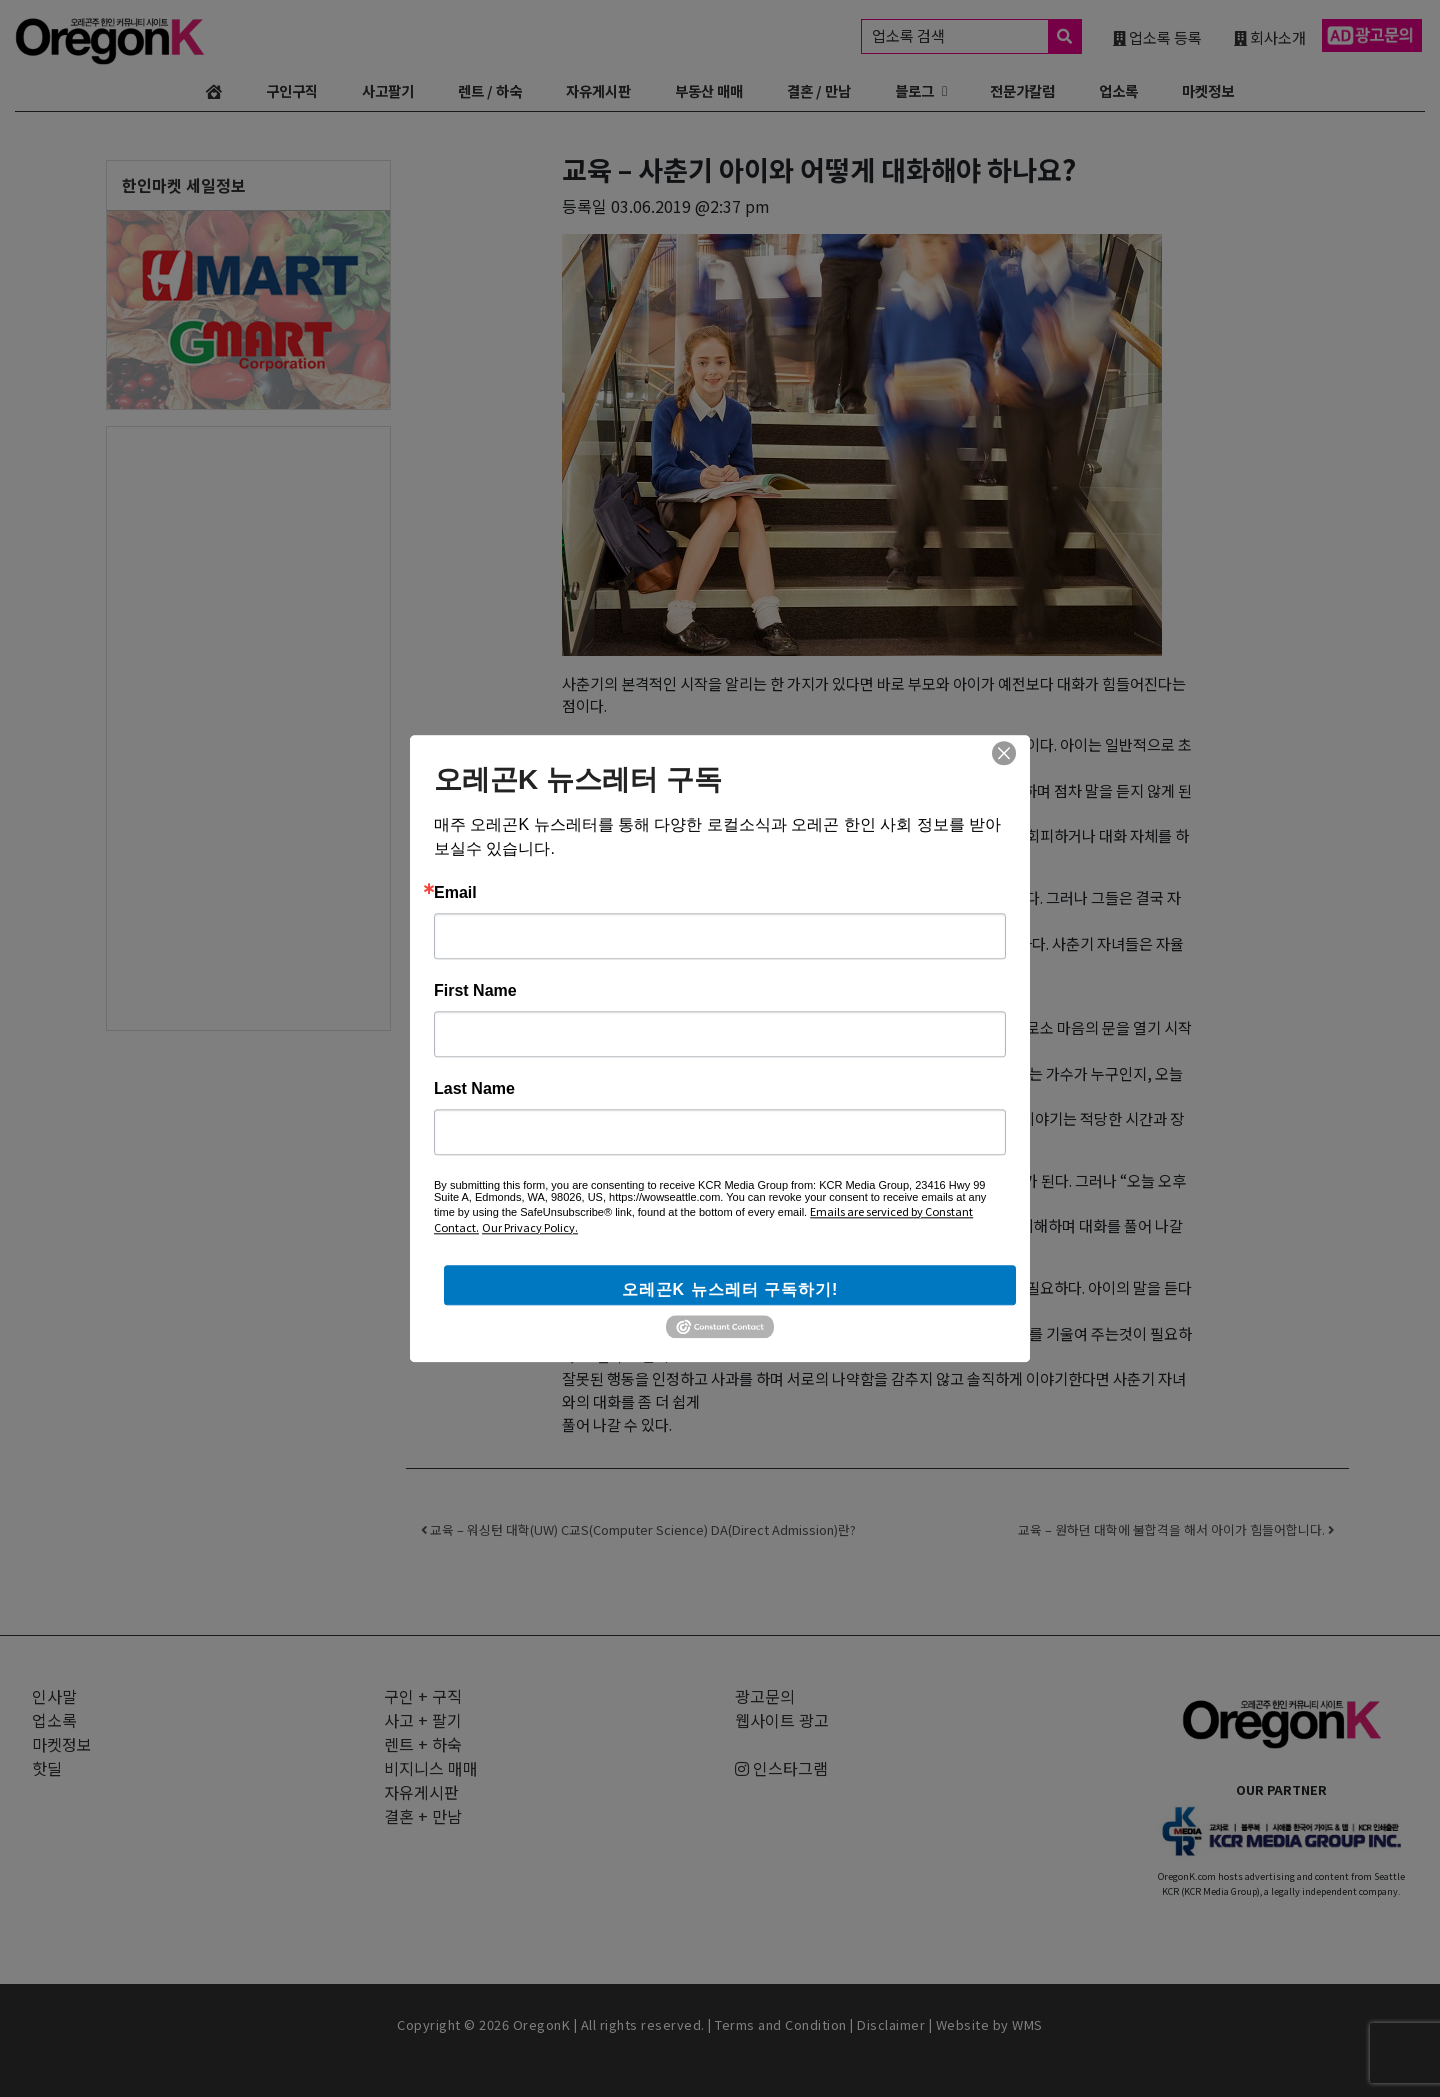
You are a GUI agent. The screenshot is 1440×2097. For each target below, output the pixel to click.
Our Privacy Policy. (530, 1227)
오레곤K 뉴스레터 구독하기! (730, 1289)
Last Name (474, 1089)
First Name (475, 991)
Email (455, 893)
